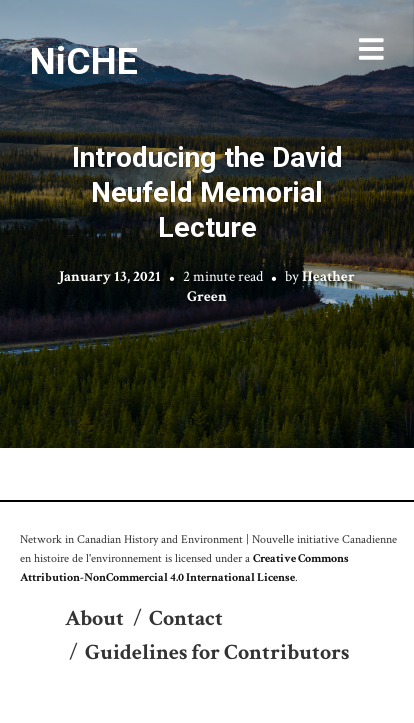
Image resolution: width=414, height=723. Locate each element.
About (94, 618)
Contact (186, 618)
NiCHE (84, 61)
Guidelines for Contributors (217, 652)
